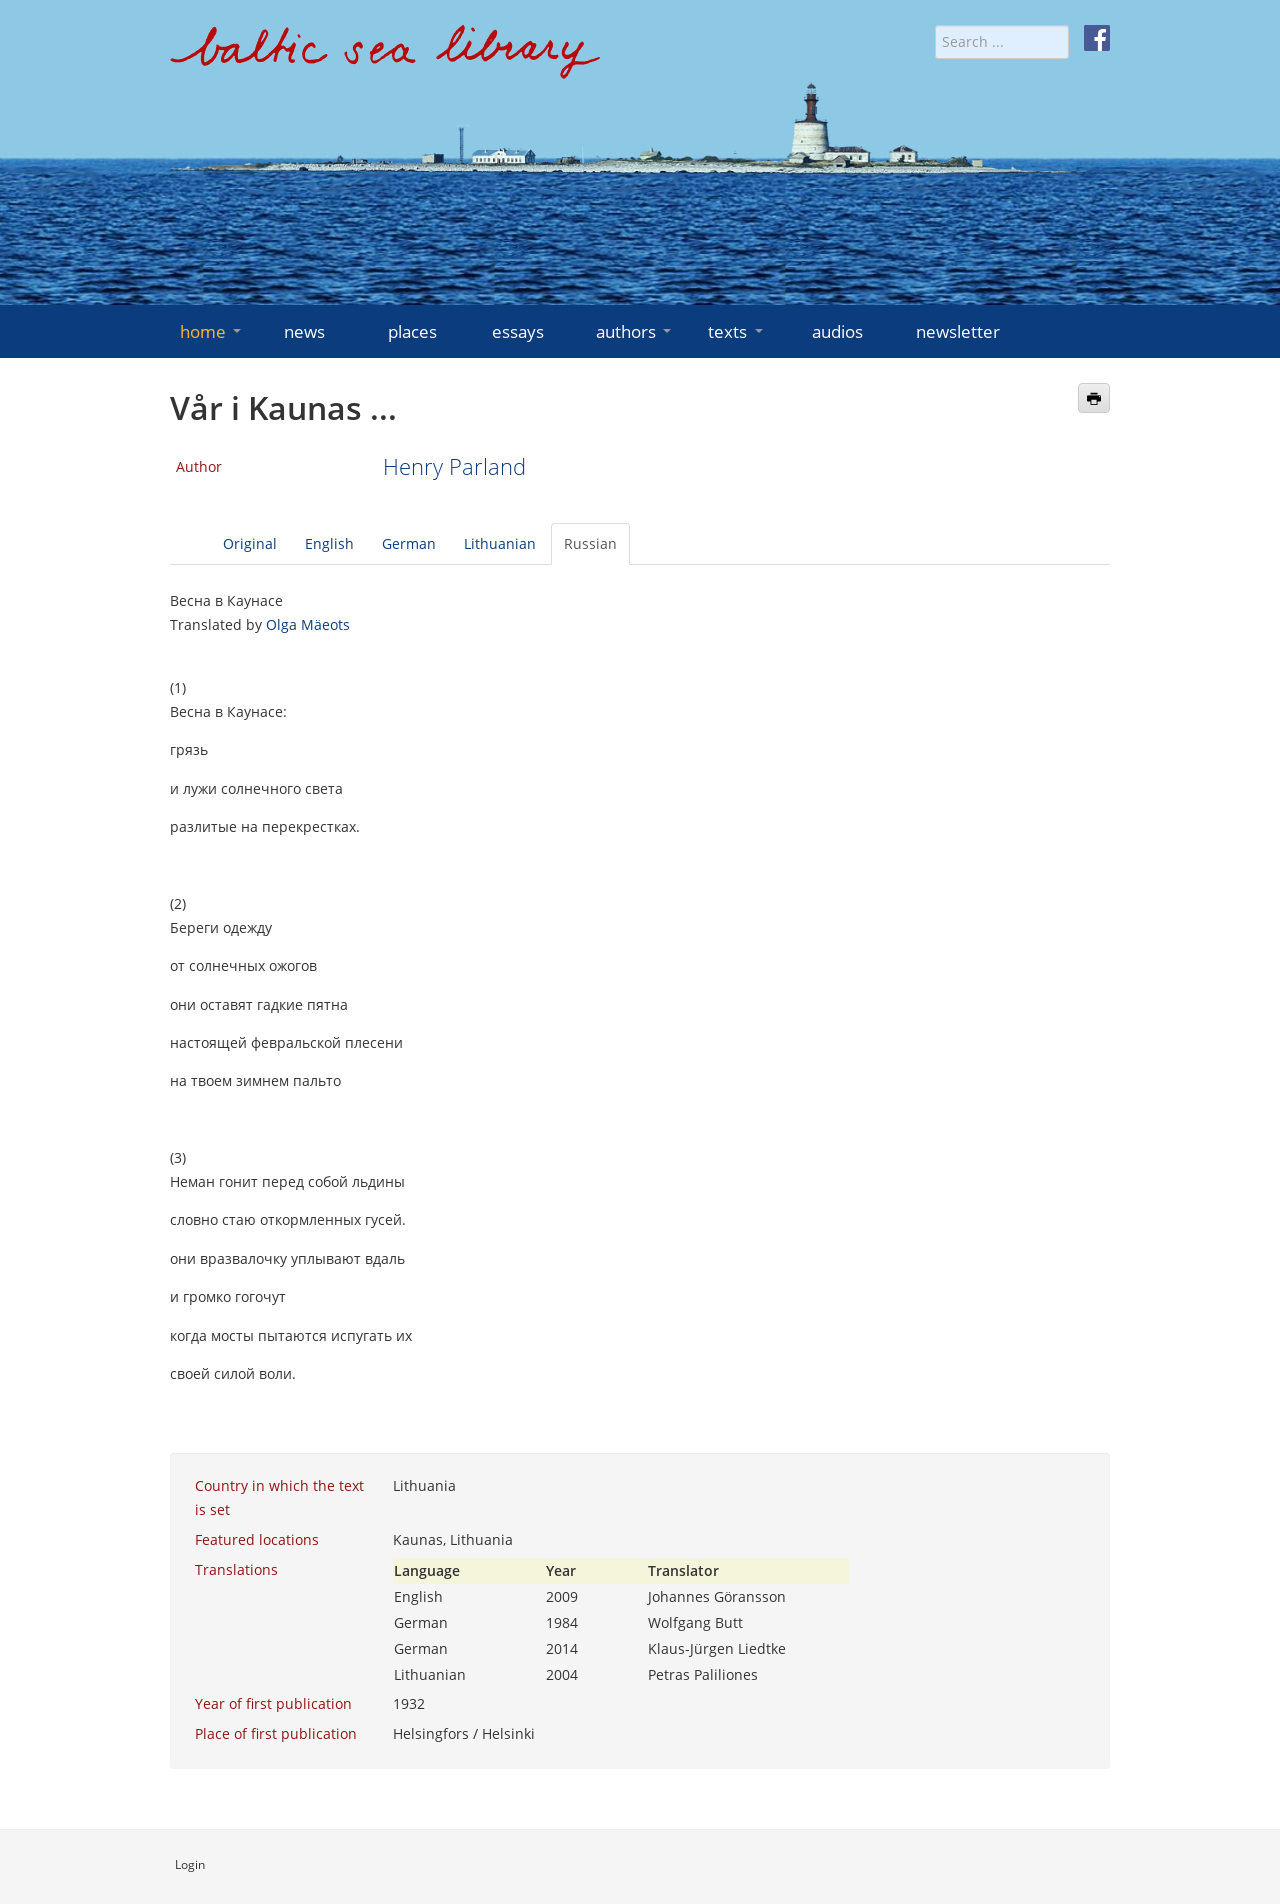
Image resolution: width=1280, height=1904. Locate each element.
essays (518, 331)
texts (737, 331)
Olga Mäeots (308, 624)
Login (190, 1864)
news (304, 331)
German (409, 543)
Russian (590, 543)
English (329, 543)
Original (250, 543)
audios (837, 331)
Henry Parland (454, 466)
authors (635, 331)
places (412, 331)
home (212, 331)
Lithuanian (500, 543)
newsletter (958, 331)
